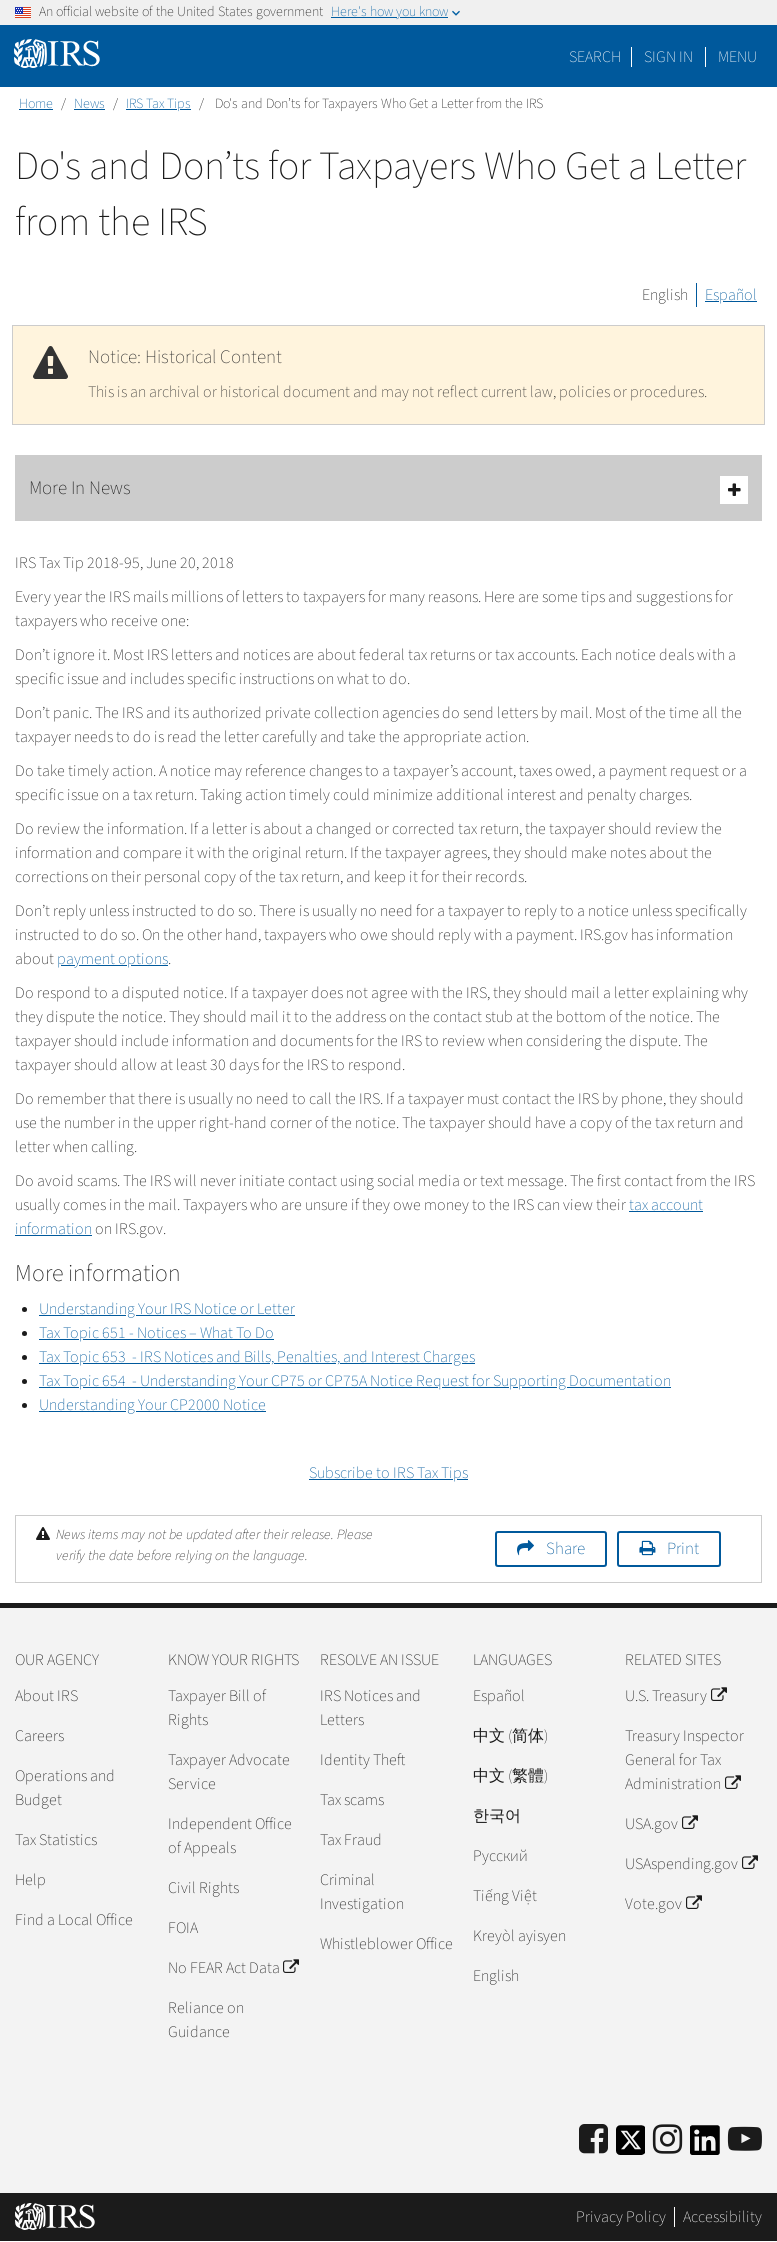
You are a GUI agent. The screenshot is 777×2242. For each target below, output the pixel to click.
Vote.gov (662, 1904)
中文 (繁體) (510, 1776)
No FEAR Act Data (233, 1968)
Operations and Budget (65, 1788)
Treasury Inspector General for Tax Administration (684, 1760)
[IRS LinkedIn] (705, 2146)
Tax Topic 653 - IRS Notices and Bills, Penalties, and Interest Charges (257, 1357)
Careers (39, 1736)
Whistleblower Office (386, 1944)
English (665, 295)
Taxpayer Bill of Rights (217, 1708)
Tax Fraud (351, 1840)
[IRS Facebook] (593, 2140)
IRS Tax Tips (158, 104)
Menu (737, 57)
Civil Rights (203, 1888)
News (89, 104)
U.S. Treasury (675, 1696)
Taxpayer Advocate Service (229, 1772)
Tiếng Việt (505, 1896)
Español (731, 295)
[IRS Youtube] (745, 2140)
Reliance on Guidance (206, 2020)
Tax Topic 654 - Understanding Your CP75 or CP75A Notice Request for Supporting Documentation (355, 1381)
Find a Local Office (74, 1920)
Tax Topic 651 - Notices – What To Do (156, 1333)
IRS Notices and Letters (370, 1708)
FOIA (183, 1928)
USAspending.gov (690, 1864)
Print (683, 1549)
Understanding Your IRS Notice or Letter (167, 1309)
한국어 (497, 1816)
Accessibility (722, 2217)
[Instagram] (667, 2140)
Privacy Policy (621, 2217)
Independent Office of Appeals (230, 1836)
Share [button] (565, 1549)
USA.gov (660, 1824)
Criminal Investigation (362, 1892)
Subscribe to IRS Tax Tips (388, 1473)
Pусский (500, 1856)
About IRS (46, 1696)
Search (595, 57)
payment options (112, 959)
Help (30, 1880)
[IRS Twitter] (631, 2146)
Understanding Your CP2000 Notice (152, 1405)
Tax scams (352, 1800)
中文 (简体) (510, 1736)
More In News (388, 489)
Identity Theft (362, 1760)
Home (36, 104)
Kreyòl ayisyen (519, 1936)
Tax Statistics (56, 1840)
